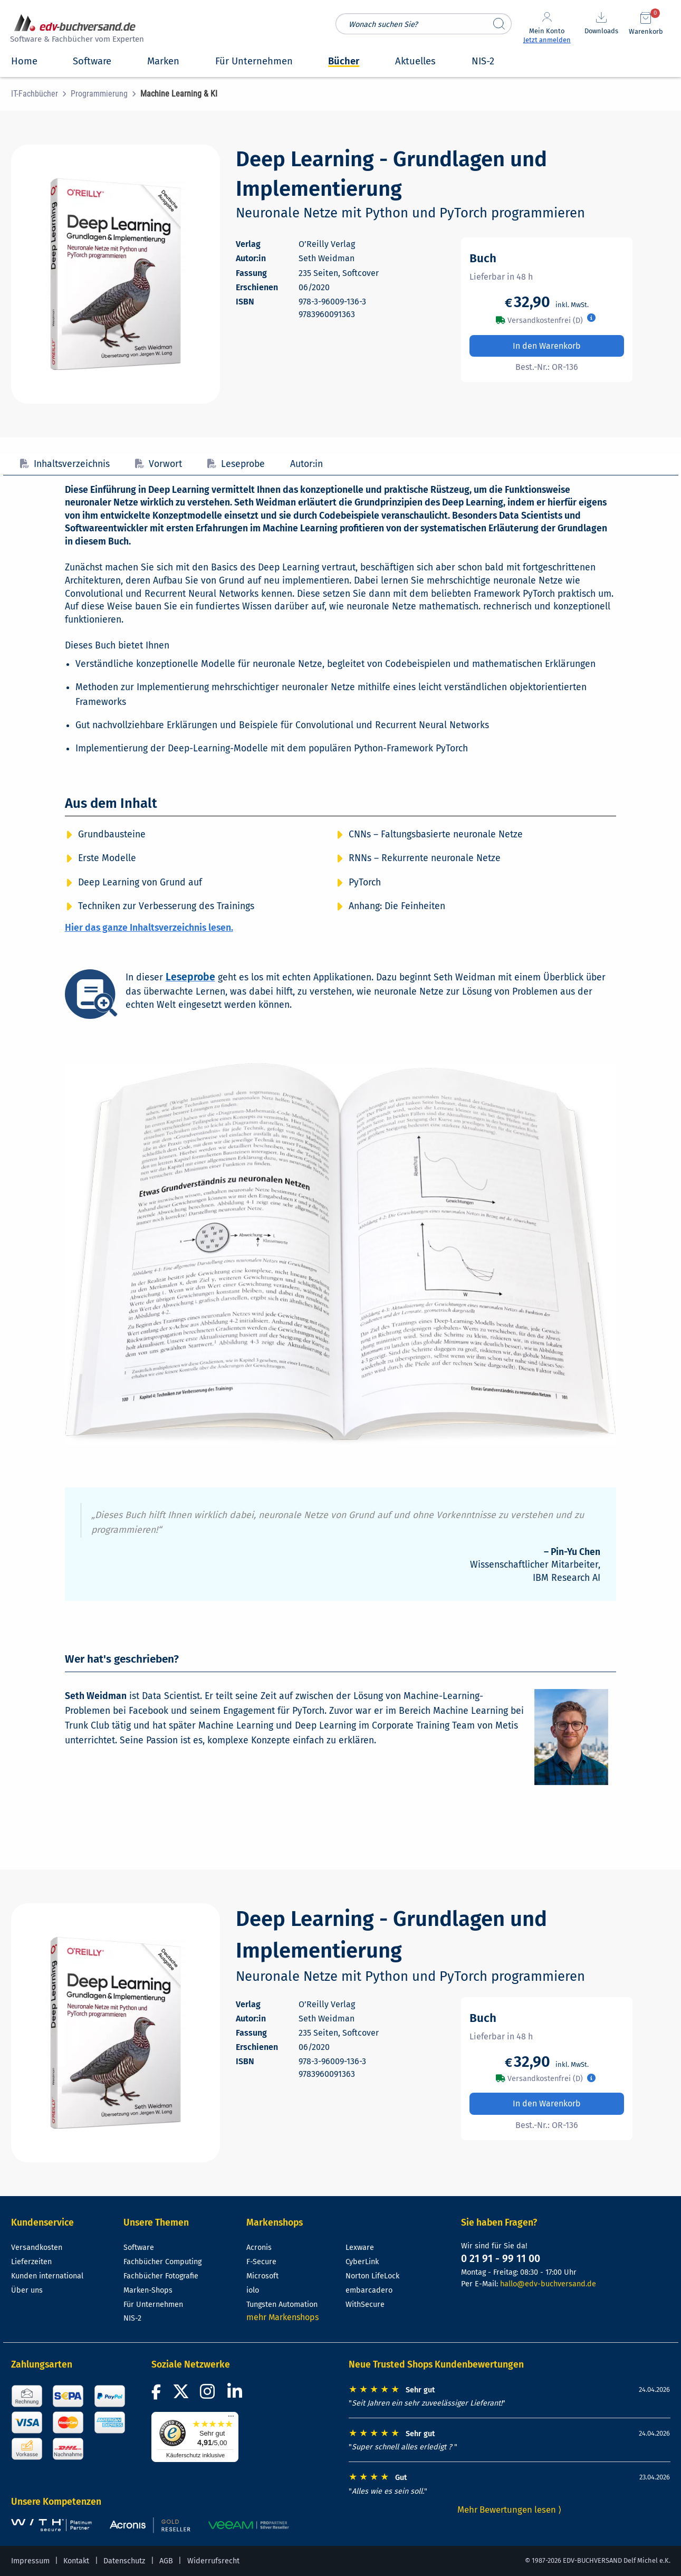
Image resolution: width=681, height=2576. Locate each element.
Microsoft (262, 2276)
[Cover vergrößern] (116, 274)
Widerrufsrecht (213, 2560)
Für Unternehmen (153, 2304)
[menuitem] (41, 93)
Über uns (27, 2290)
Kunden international (47, 2276)
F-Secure (261, 2261)
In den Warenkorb (547, 346)
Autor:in (306, 464)
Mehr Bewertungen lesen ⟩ (509, 2509)
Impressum (30, 2560)
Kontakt (76, 2560)
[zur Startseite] (75, 29)
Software (138, 2247)
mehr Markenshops (282, 2317)
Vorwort (158, 464)
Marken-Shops (147, 2290)
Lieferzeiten (31, 2261)
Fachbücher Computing (162, 2261)
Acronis (259, 2247)
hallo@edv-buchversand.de (548, 2283)
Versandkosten (36, 2247)
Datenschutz (124, 2560)
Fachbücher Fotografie (160, 2276)
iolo (252, 2290)
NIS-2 (132, 2318)
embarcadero (369, 2290)
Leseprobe (236, 464)
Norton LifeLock (372, 2276)
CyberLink (362, 2261)
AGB (166, 2560)
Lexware (360, 2247)
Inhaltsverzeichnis (65, 464)
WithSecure (365, 2304)
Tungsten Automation (282, 2304)
